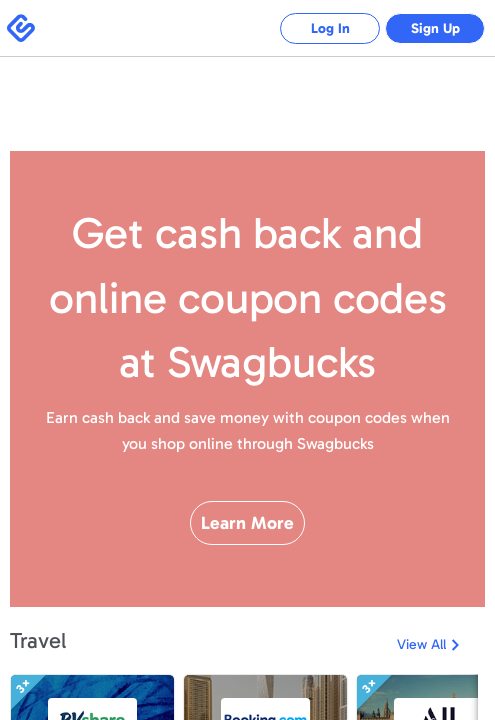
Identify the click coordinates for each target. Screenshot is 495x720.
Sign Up (435, 28)
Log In (330, 28)
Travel (38, 640)
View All (421, 644)
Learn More (247, 523)
